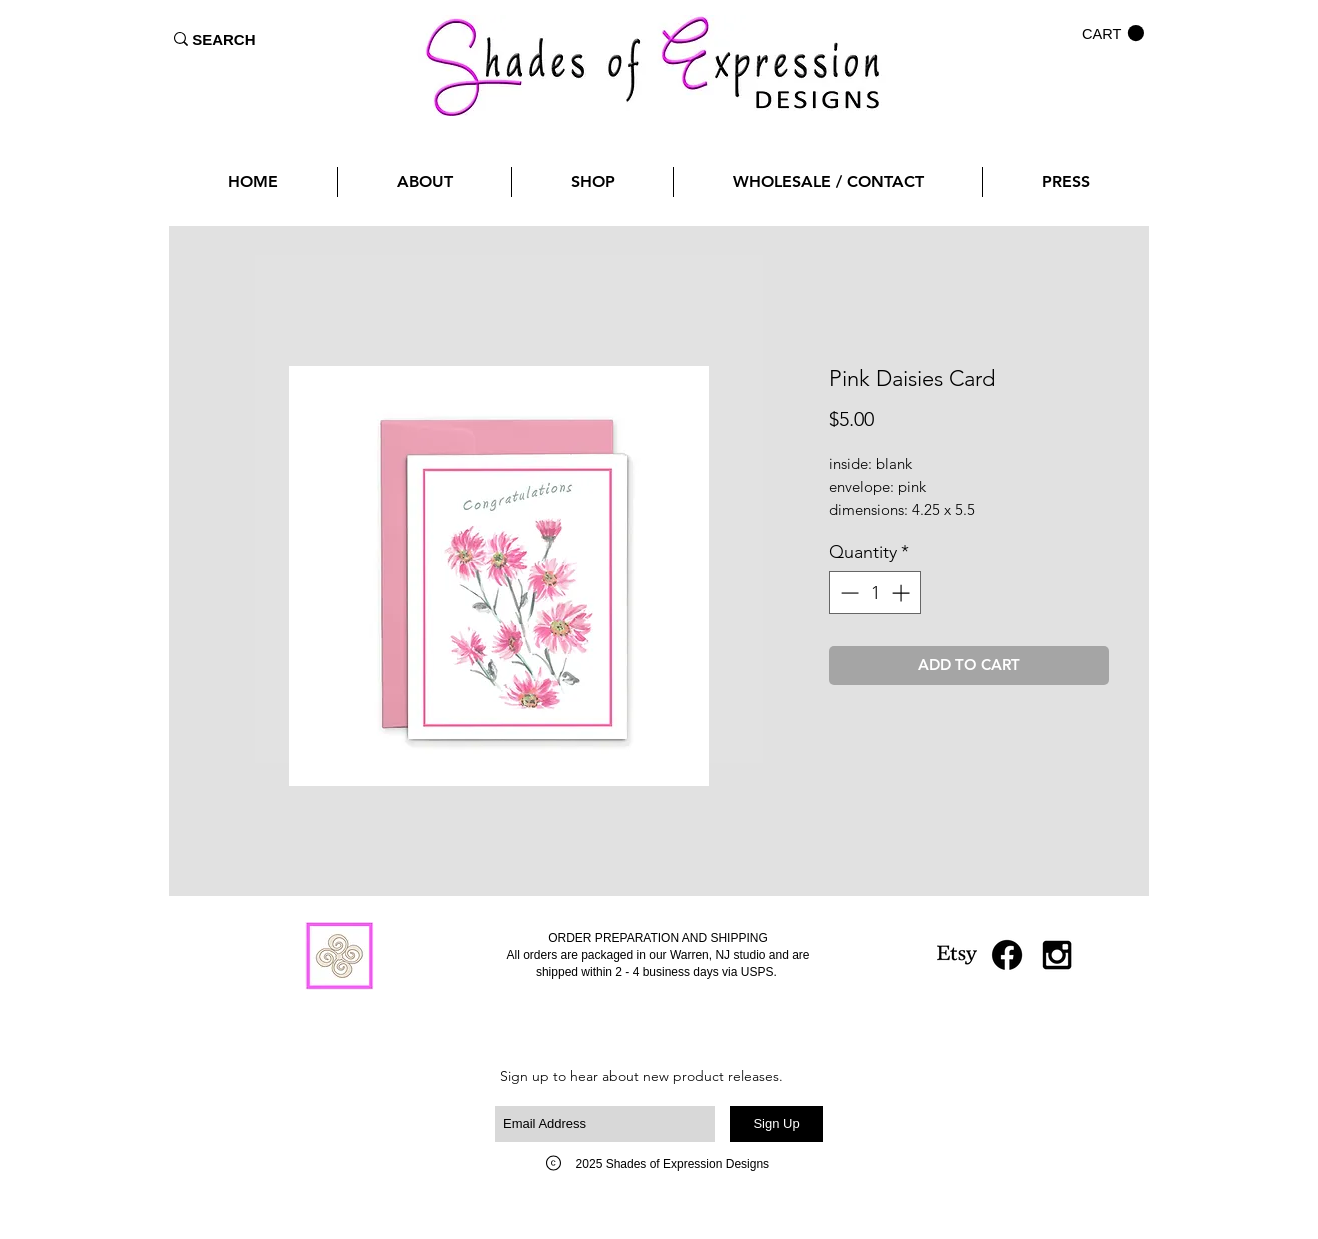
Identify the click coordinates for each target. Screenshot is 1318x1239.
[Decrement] (847, 592)
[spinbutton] (875, 592)
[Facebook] (1007, 955)
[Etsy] (957, 955)
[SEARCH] (224, 39)
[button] (1113, 33)
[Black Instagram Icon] (1057, 955)
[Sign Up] (776, 1124)
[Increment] (902, 592)
